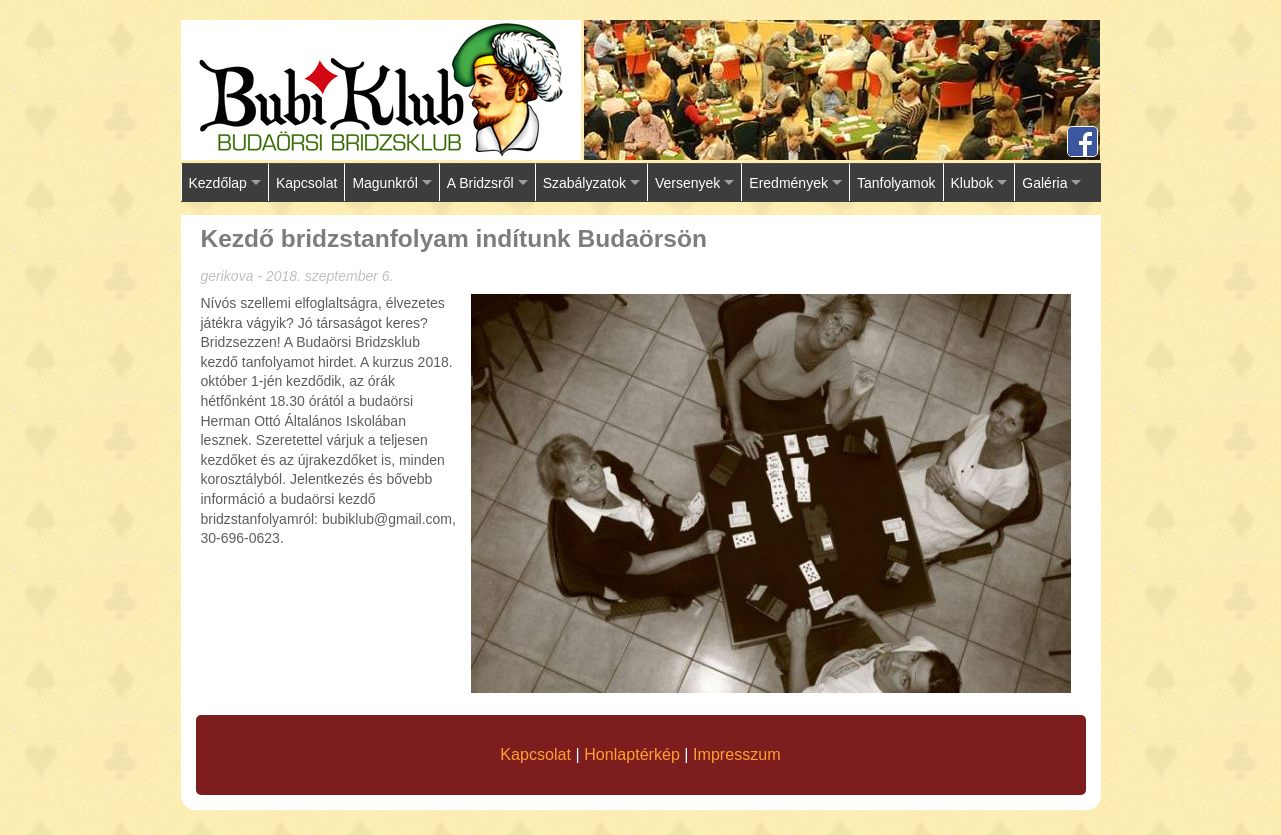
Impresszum (737, 754)
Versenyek (687, 183)
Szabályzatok (584, 183)
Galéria (1044, 183)
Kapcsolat (306, 183)
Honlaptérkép (632, 754)
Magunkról (384, 183)
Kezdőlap (218, 183)
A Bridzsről (480, 183)
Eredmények (788, 183)
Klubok (972, 183)
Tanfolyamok (896, 183)
